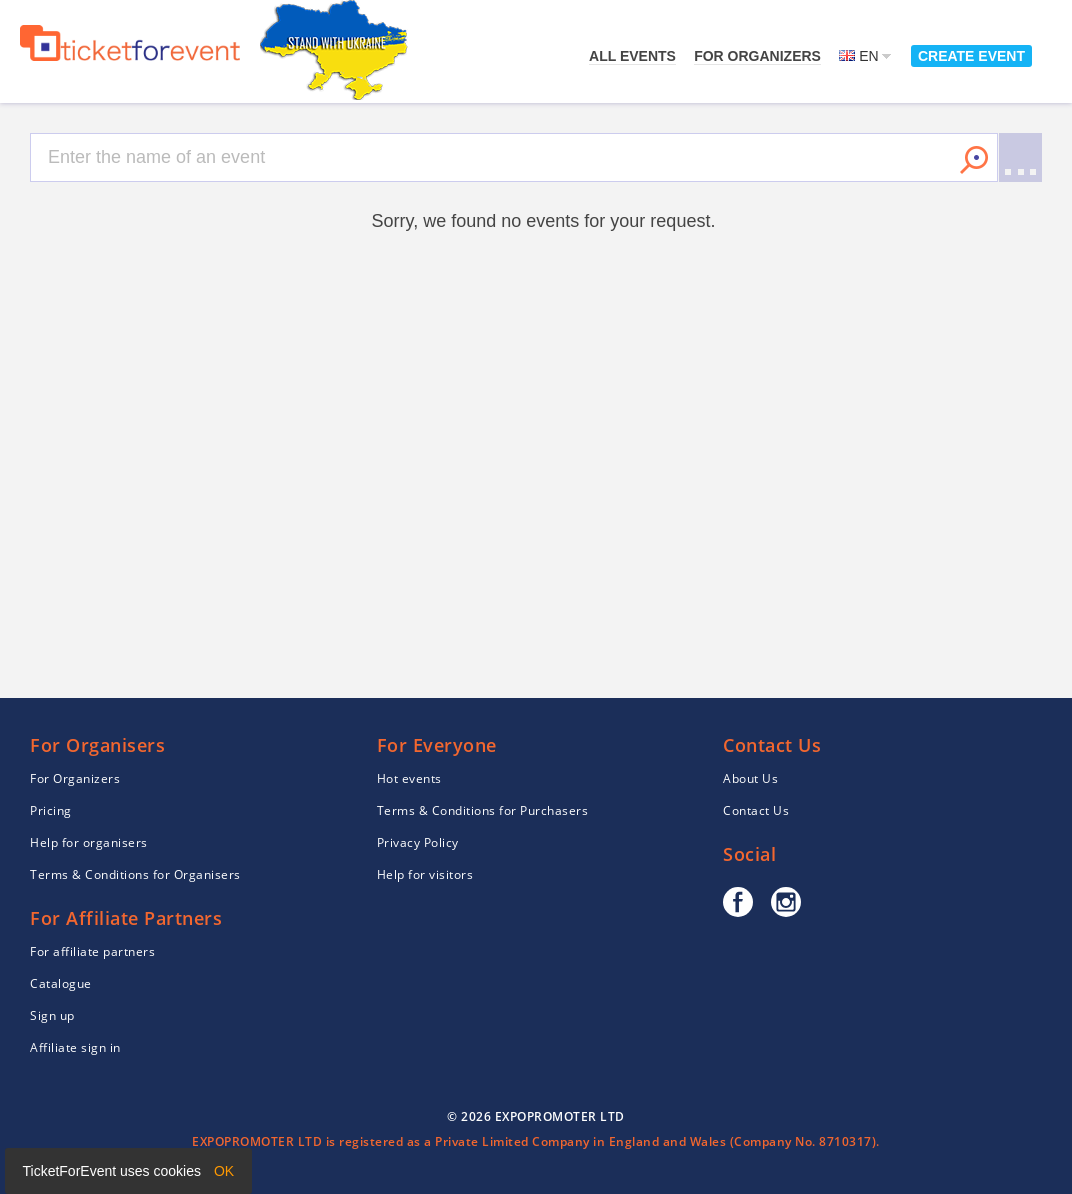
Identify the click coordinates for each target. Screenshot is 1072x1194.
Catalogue (61, 983)
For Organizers (757, 56)
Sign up (52, 1015)
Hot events (409, 778)
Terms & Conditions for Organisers (135, 874)
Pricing (51, 810)
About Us (750, 778)
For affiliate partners (92, 951)
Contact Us (756, 810)
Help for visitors (425, 874)
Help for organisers (89, 842)
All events (632, 56)
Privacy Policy (418, 842)
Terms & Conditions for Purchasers (483, 810)
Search (974, 160)
